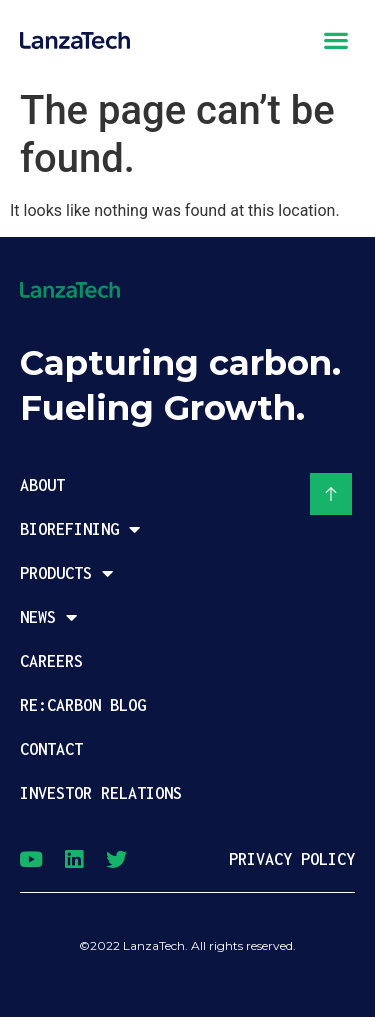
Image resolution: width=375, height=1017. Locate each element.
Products (66, 573)
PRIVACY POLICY (292, 859)
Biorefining (80, 529)
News (48, 617)
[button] (335, 39)
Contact (51, 749)
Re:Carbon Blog (83, 705)
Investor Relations (101, 793)
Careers (51, 661)
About (42, 485)
